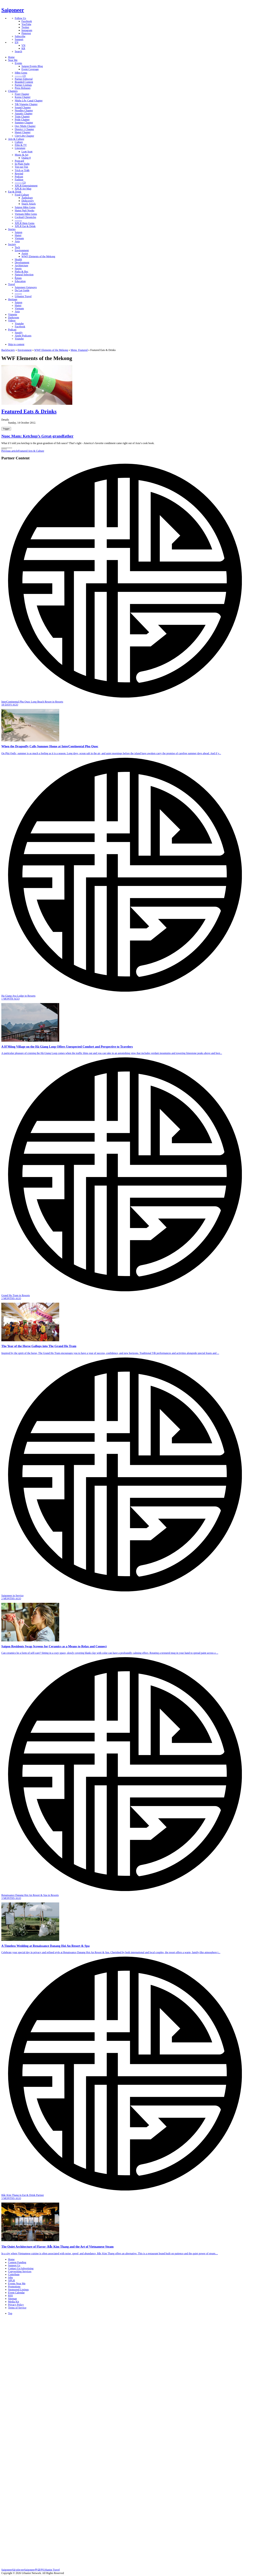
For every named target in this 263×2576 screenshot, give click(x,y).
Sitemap (12, 2298)
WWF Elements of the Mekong (51, 350)
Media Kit (13, 2301)
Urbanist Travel (51, 2569)
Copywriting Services (19, 2271)
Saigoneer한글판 (33, 2569)
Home (11, 2259)
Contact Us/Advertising (21, 2268)
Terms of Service (17, 2307)
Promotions (14, 2286)
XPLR (11, 2280)
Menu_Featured (79, 350)
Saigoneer (6, 2569)
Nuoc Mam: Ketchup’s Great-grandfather (37, 436)
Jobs (10, 2277)
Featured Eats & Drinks (29, 411)
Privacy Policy (16, 2304)
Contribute (13, 2274)
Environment (25, 350)
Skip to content (16, 344)
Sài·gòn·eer (18, 2569)
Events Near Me (16, 2283)
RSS (10, 2295)
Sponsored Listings (18, 2289)
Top (10, 2313)
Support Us (14, 2265)
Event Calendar (16, 2292)
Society (11, 350)
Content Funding (17, 2262)
